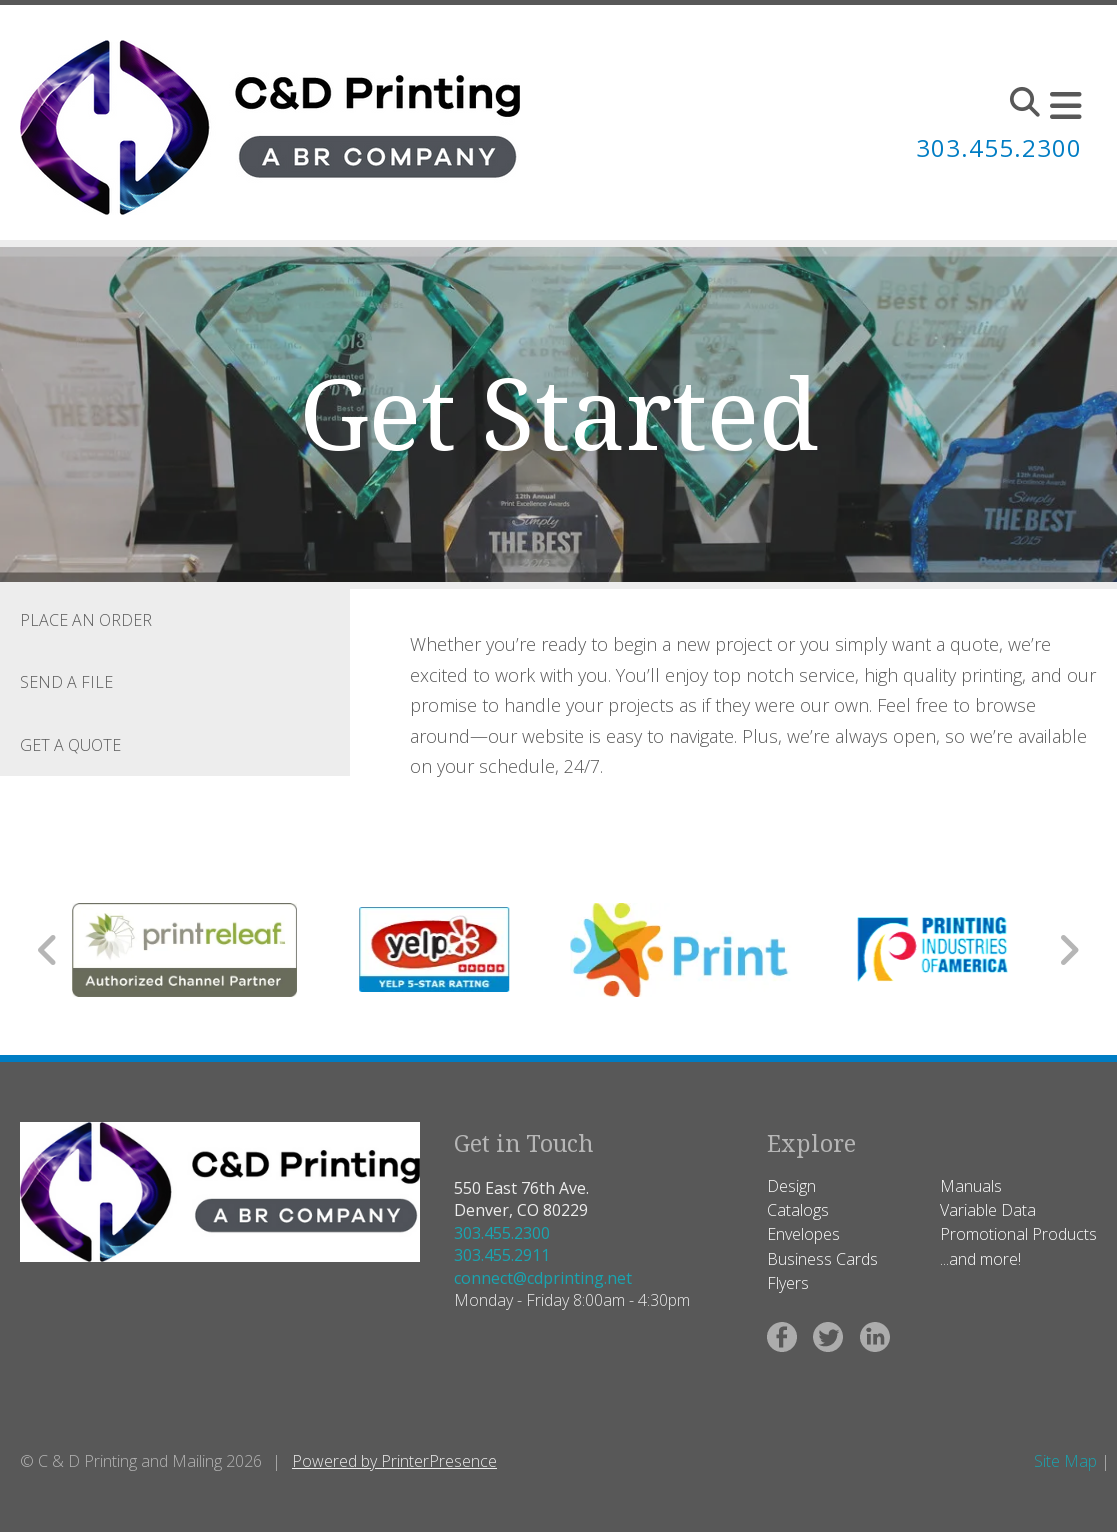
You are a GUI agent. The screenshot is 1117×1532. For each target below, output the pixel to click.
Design (791, 1186)
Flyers (788, 1283)
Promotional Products (1018, 1234)
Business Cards (822, 1259)
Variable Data (988, 1210)
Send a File (66, 682)
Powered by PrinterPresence (394, 1461)
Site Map (1065, 1461)
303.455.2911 (502, 1255)
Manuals (971, 1186)
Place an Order (86, 620)
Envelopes (803, 1234)
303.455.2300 (502, 1233)
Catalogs (798, 1210)
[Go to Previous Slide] (48, 950)
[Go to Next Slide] (1068, 950)
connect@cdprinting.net (543, 1278)
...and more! (980, 1259)
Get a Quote (70, 745)
